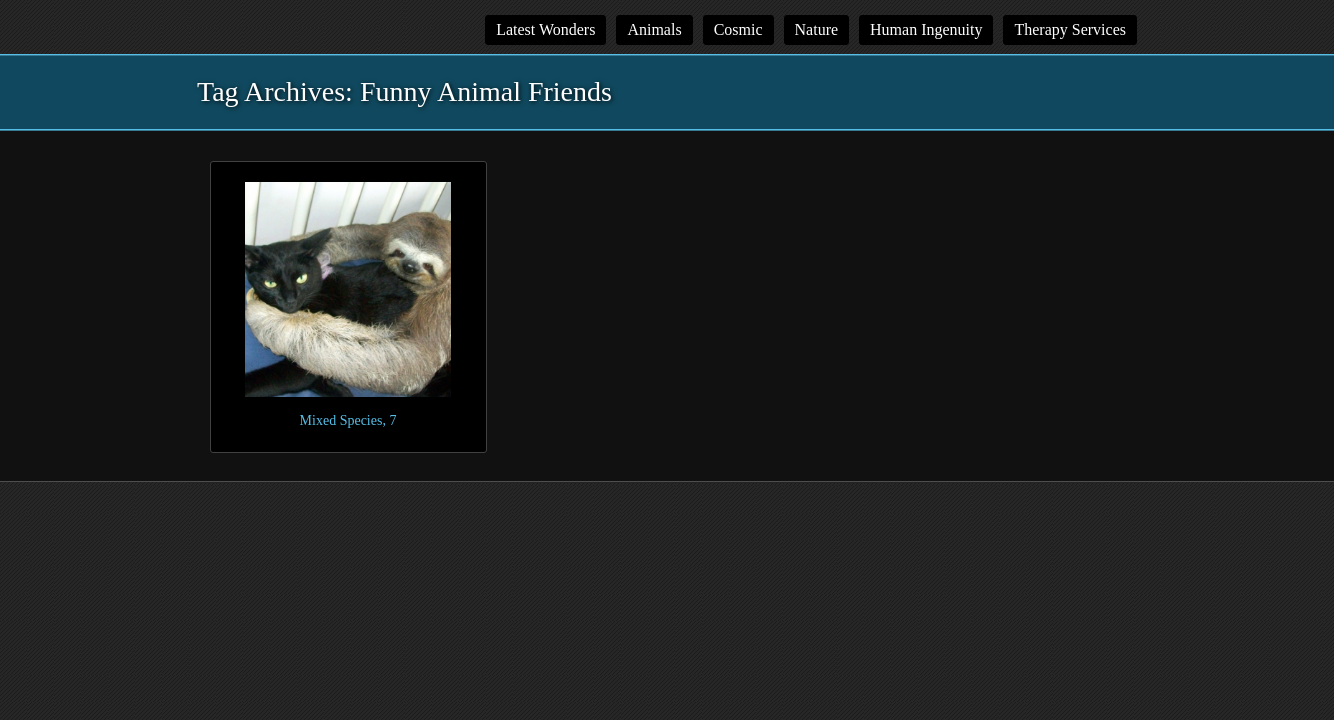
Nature (817, 29)
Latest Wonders (545, 29)
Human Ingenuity (926, 29)
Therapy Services (1070, 29)
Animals (654, 29)
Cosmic (738, 29)
